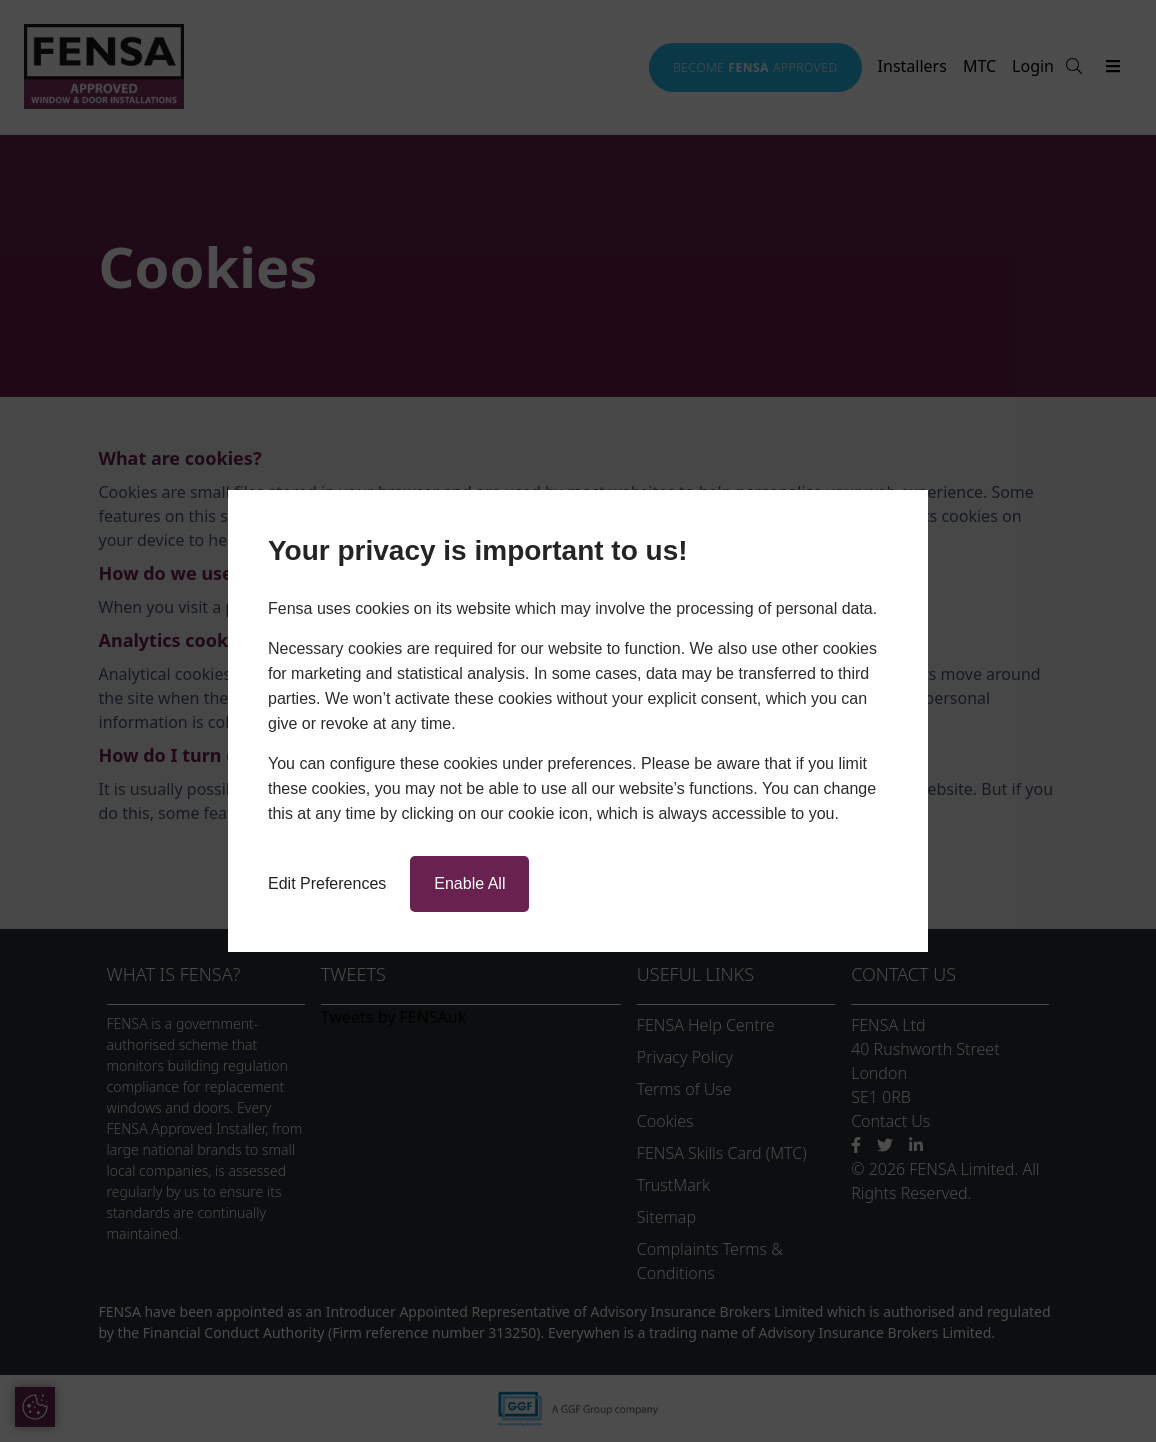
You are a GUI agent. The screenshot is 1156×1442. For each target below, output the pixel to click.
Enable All (469, 883)
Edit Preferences (327, 883)
